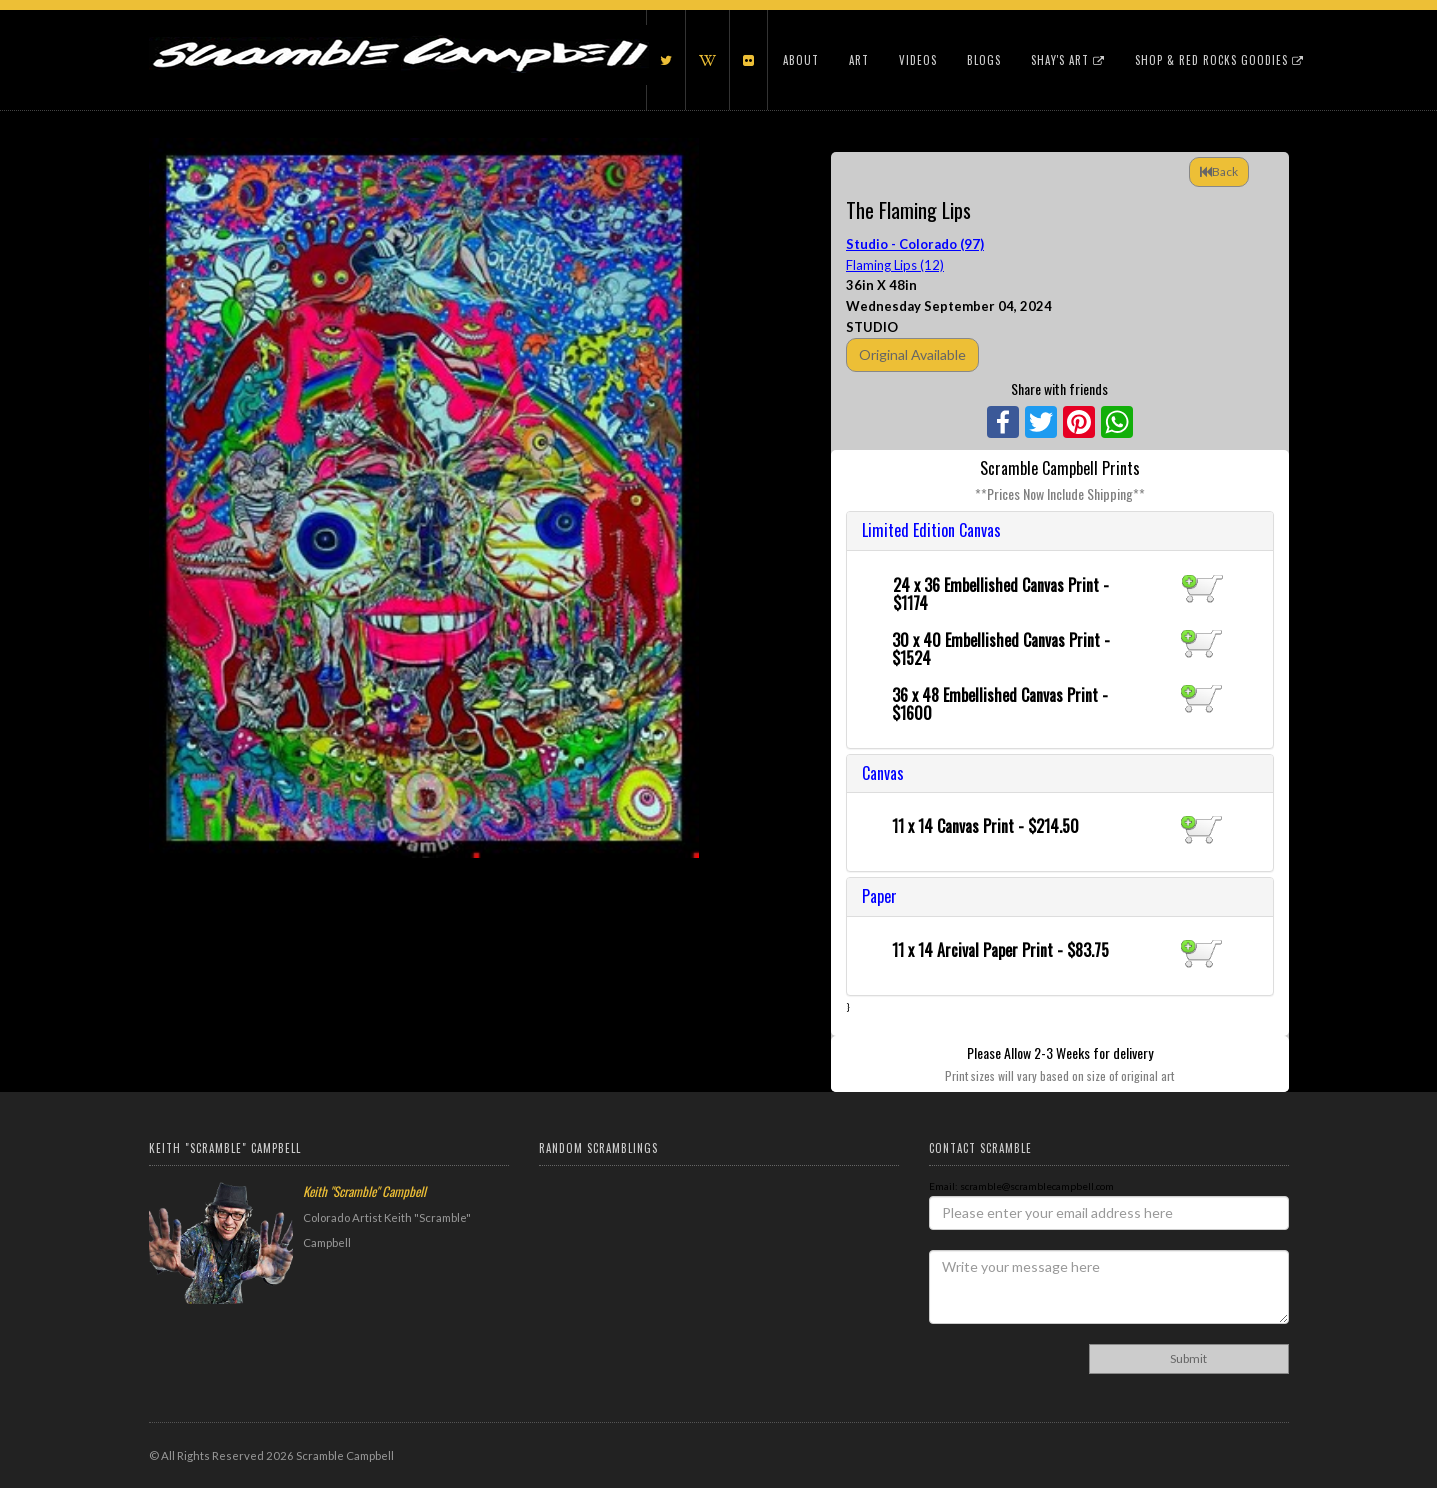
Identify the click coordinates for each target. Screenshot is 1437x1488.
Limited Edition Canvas (931, 530)
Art (859, 60)
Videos (918, 60)
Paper (879, 896)
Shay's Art (1068, 60)
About (801, 60)
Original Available (912, 354)
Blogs (984, 60)
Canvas (883, 773)
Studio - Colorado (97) (915, 244)
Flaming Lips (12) (895, 265)
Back (1219, 171)
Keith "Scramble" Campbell (364, 1191)
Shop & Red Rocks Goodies (1219, 60)
